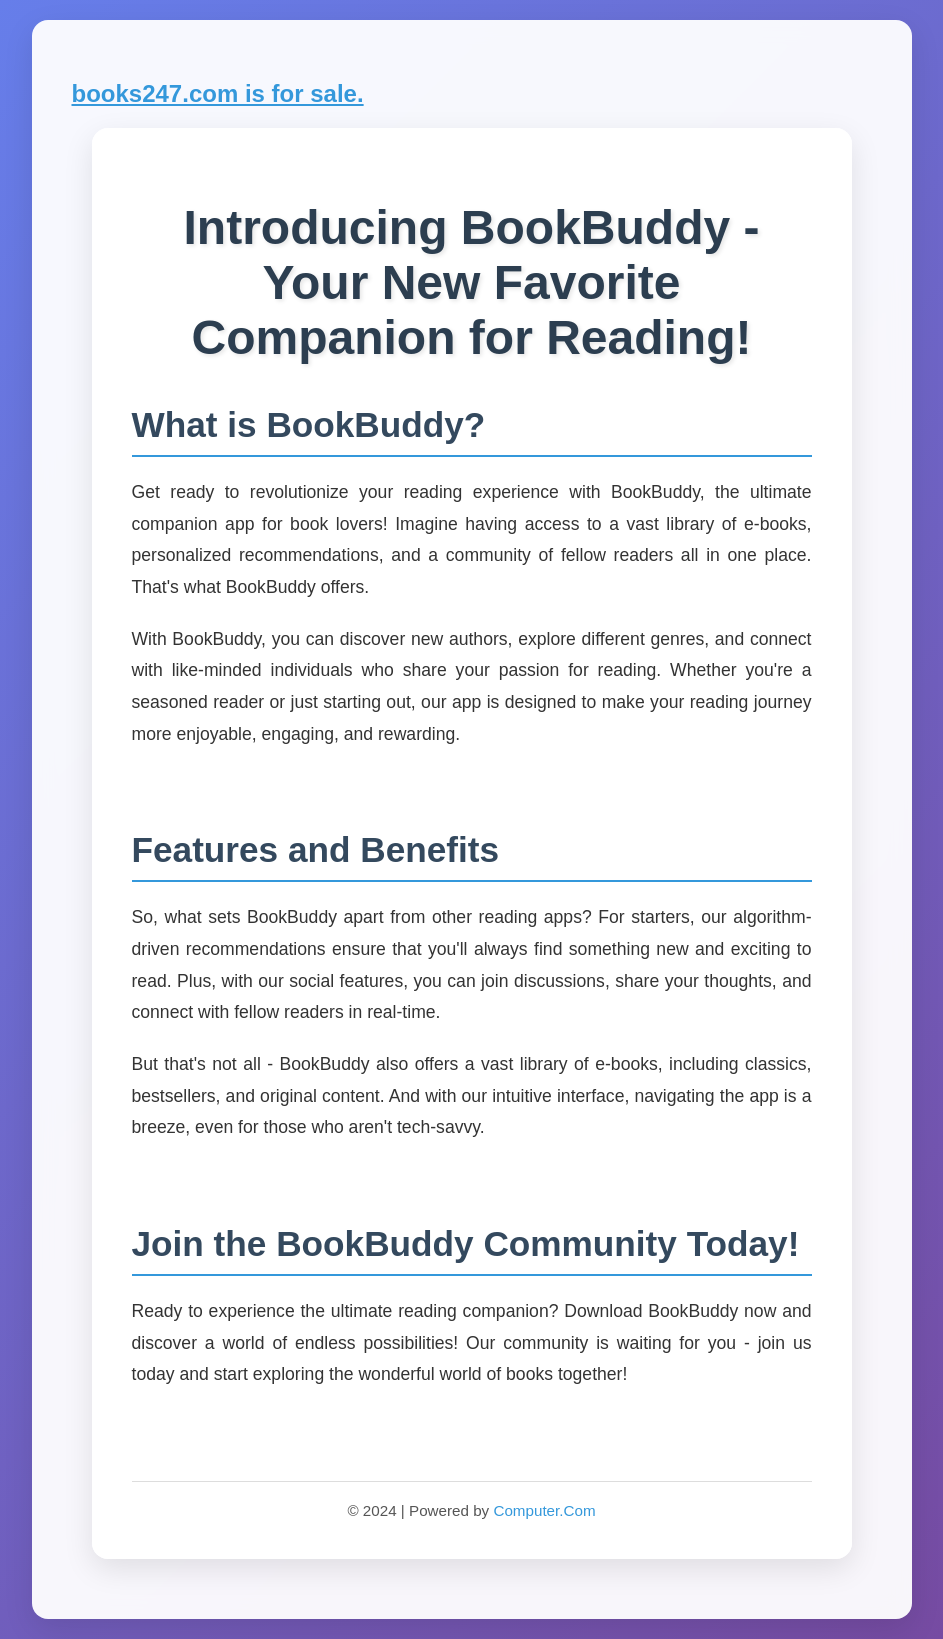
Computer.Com (544, 1510)
